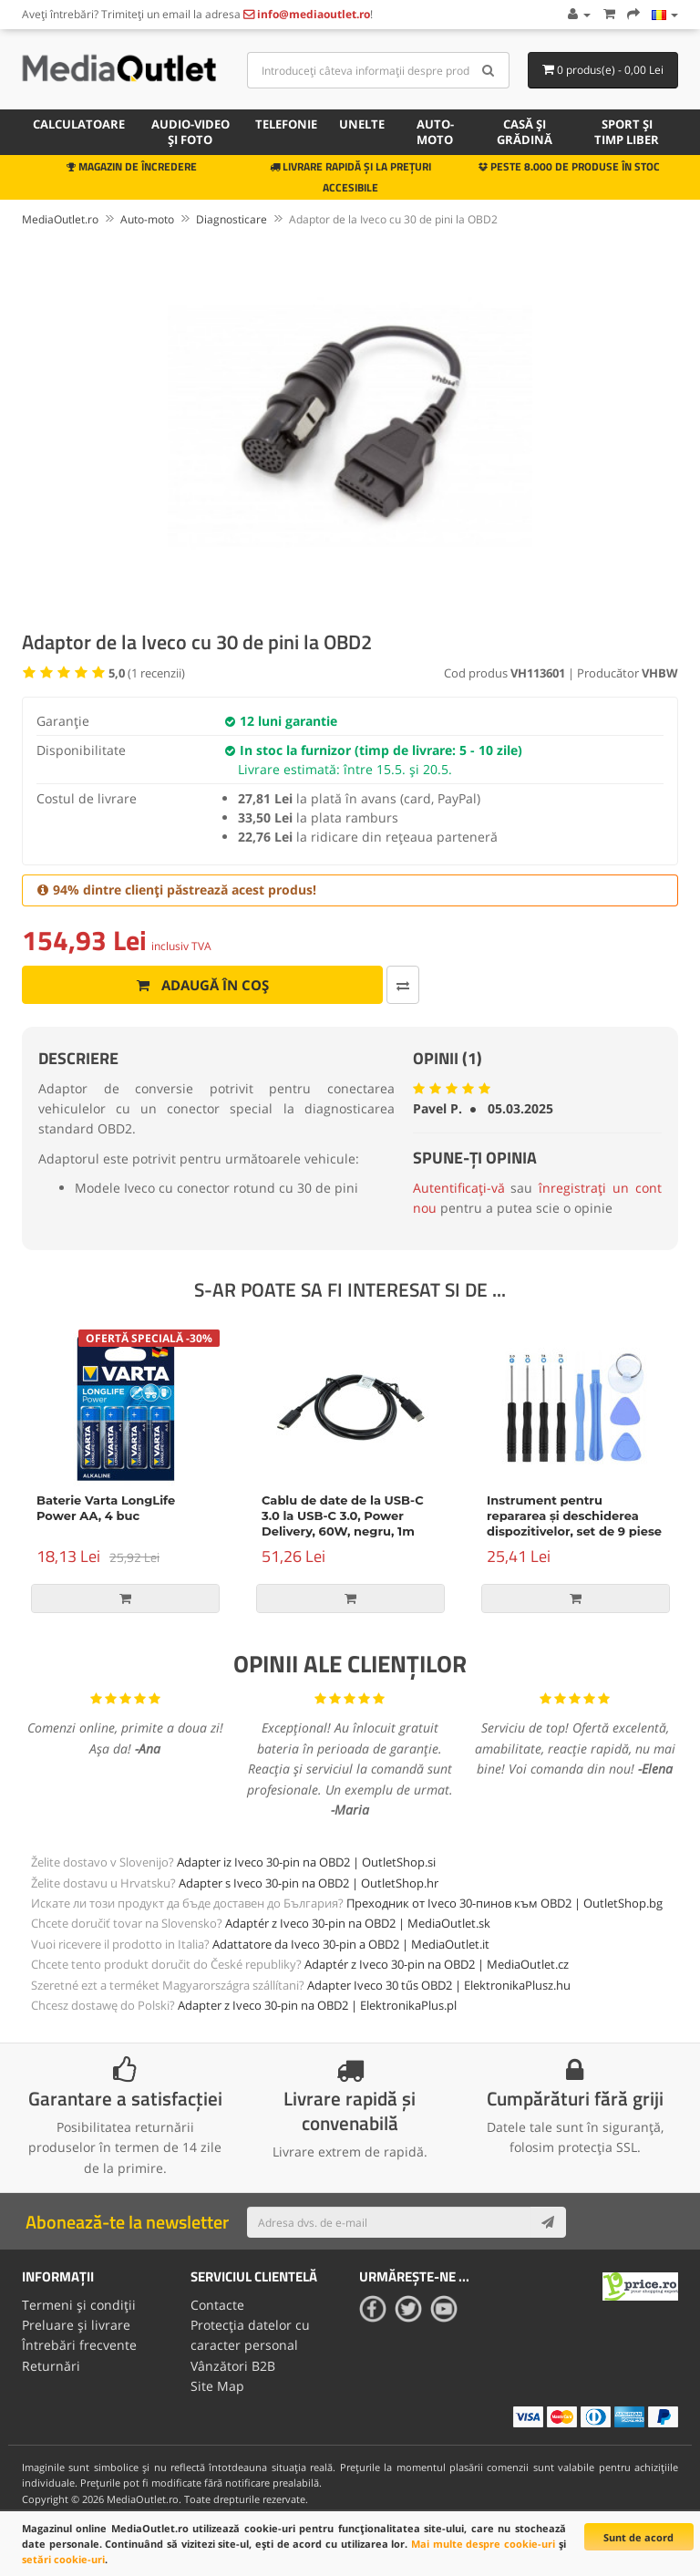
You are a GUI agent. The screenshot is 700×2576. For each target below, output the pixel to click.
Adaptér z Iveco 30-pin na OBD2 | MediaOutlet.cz (436, 1964)
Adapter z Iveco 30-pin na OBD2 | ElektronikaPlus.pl (317, 2005)
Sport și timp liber (626, 132)
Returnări (51, 2365)
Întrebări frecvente (79, 2345)
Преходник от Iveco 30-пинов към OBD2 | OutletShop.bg (504, 1903)
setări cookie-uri (63, 2559)
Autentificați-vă (459, 1187)
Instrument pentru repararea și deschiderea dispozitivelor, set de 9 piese (574, 1515)
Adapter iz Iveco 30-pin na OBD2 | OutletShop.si (306, 1862)
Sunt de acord (638, 2537)
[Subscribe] (548, 2222)
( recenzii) (146, 673)
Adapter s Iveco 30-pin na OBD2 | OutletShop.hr (308, 1883)
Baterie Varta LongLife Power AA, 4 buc (105, 1508)
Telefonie (286, 124)
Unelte (362, 124)
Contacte (217, 2304)
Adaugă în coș (203, 985)
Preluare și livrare (76, 2324)
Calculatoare (79, 124)
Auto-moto (435, 132)
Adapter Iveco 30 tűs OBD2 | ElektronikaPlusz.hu (439, 1985)
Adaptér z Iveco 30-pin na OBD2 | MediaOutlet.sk (357, 1923)
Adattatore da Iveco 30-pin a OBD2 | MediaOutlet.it (350, 1944)
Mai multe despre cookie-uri (483, 2543)
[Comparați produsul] (402, 985)
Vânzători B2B (232, 2365)
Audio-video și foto (190, 132)
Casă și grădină (524, 132)
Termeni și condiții (79, 2304)
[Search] (489, 70)
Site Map (217, 2386)
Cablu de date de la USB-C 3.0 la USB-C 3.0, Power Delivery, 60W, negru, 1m (343, 1515)
